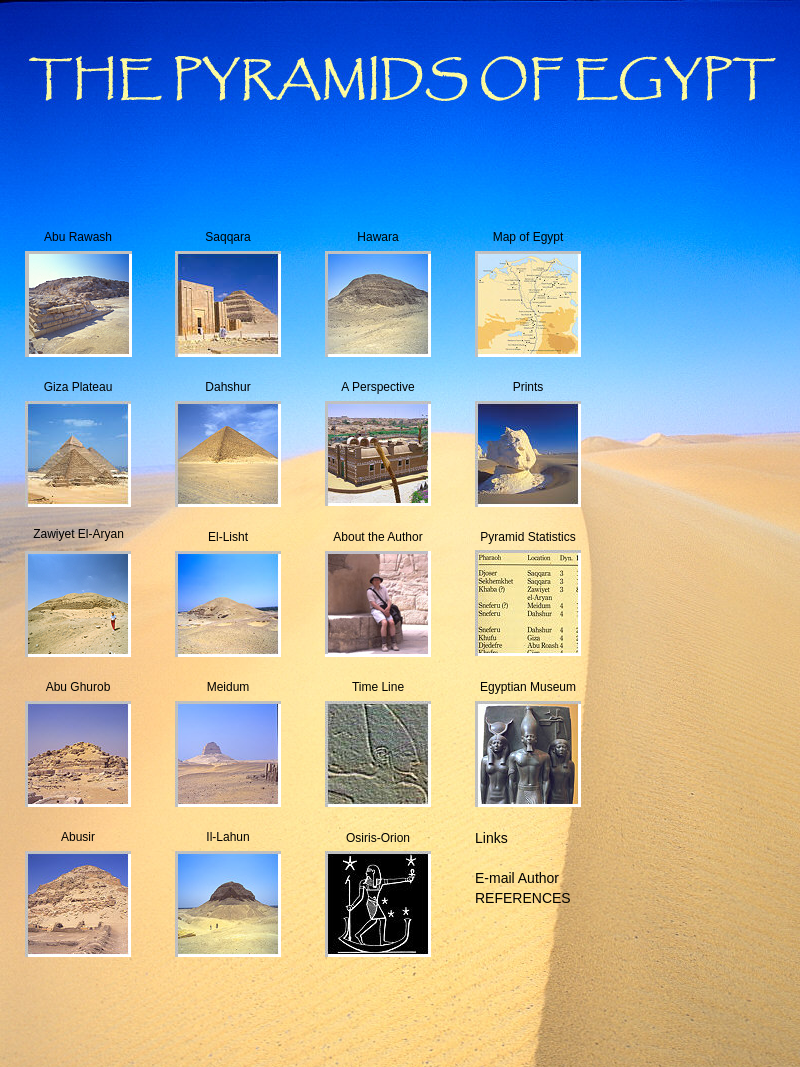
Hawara (377, 237)
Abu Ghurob (78, 687)
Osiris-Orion (378, 838)
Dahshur (227, 387)
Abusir (78, 837)
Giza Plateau (78, 387)
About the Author (377, 537)
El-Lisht (228, 537)
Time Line (378, 687)
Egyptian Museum (528, 687)
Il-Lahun (227, 837)
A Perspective (377, 387)
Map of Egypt (528, 237)
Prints (528, 387)
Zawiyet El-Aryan (78, 534)
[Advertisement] (400, 1021)
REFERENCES (523, 898)
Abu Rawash (78, 237)
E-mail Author (517, 878)
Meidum (228, 687)
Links (491, 838)
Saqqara (227, 237)
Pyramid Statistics (527, 537)
